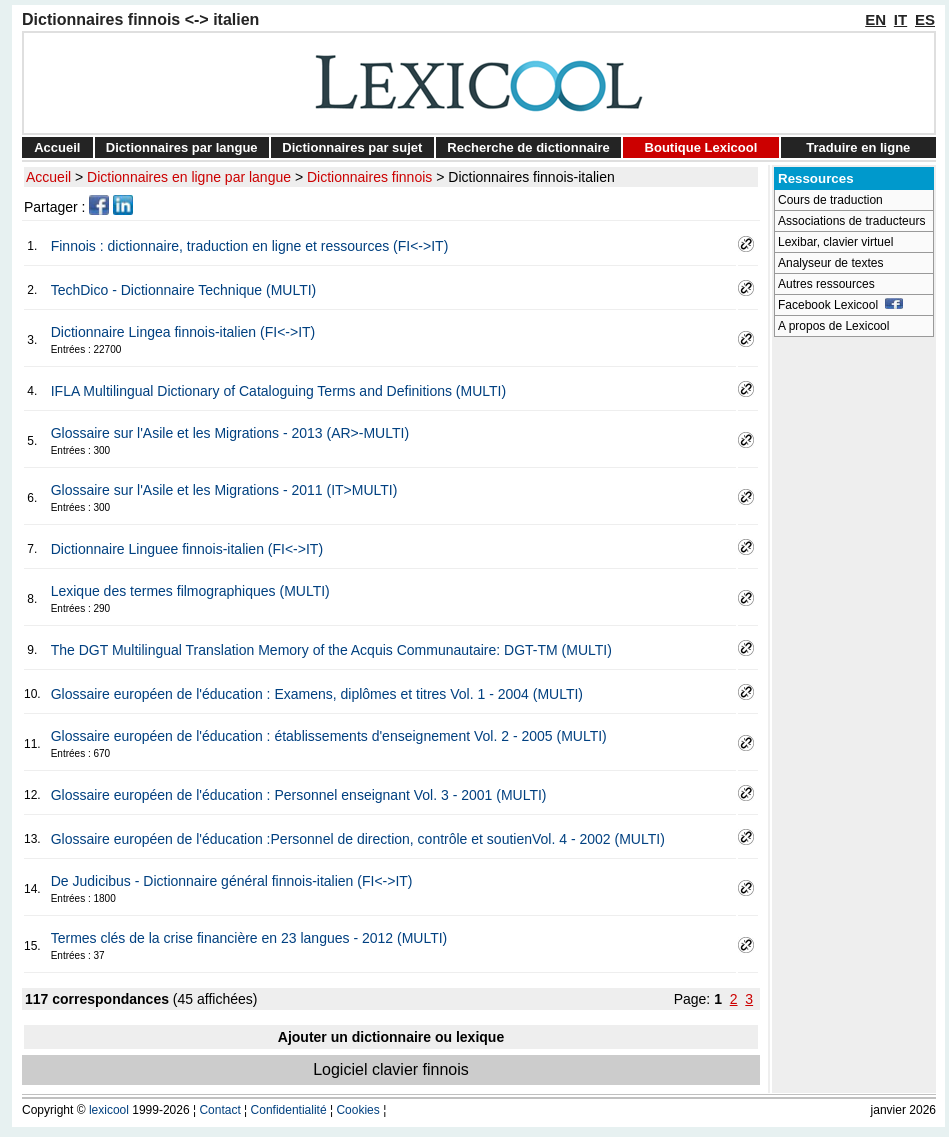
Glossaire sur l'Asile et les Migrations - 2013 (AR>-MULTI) (230, 433)
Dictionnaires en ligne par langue (189, 177)
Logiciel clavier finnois (391, 1069)
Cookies (357, 1110)
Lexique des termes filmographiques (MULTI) (190, 591)
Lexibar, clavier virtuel (835, 242)
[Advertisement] (854, 646)
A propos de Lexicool (833, 326)
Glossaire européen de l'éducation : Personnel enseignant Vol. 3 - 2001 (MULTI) (299, 795)
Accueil (57, 147)
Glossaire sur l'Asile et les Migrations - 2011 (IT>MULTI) (224, 490)
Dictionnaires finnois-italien (531, 177)
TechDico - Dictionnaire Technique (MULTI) (184, 290)
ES (925, 19)
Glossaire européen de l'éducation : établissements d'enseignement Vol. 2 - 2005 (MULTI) (329, 736)
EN (875, 19)
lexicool (109, 1110)
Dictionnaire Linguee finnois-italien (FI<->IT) (187, 549)
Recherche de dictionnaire (528, 147)
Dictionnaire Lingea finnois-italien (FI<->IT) (183, 332)
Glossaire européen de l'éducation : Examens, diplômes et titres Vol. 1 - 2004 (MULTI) (317, 694)
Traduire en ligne (858, 147)
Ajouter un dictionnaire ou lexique (391, 1037)
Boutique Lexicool (701, 147)
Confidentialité (289, 1110)
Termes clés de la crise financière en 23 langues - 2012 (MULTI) (249, 938)
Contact (219, 1110)
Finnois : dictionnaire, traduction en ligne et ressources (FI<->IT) (250, 246)
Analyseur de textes (830, 263)
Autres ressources (826, 284)
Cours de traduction (830, 200)
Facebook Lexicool (840, 305)
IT (900, 19)
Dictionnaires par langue (182, 147)
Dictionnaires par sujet (352, 147)
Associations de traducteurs (851, 221)
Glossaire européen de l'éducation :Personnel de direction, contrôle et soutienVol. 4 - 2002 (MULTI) (358, 839)
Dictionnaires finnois (369, 177)
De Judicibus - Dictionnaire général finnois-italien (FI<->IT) (232, 881)
